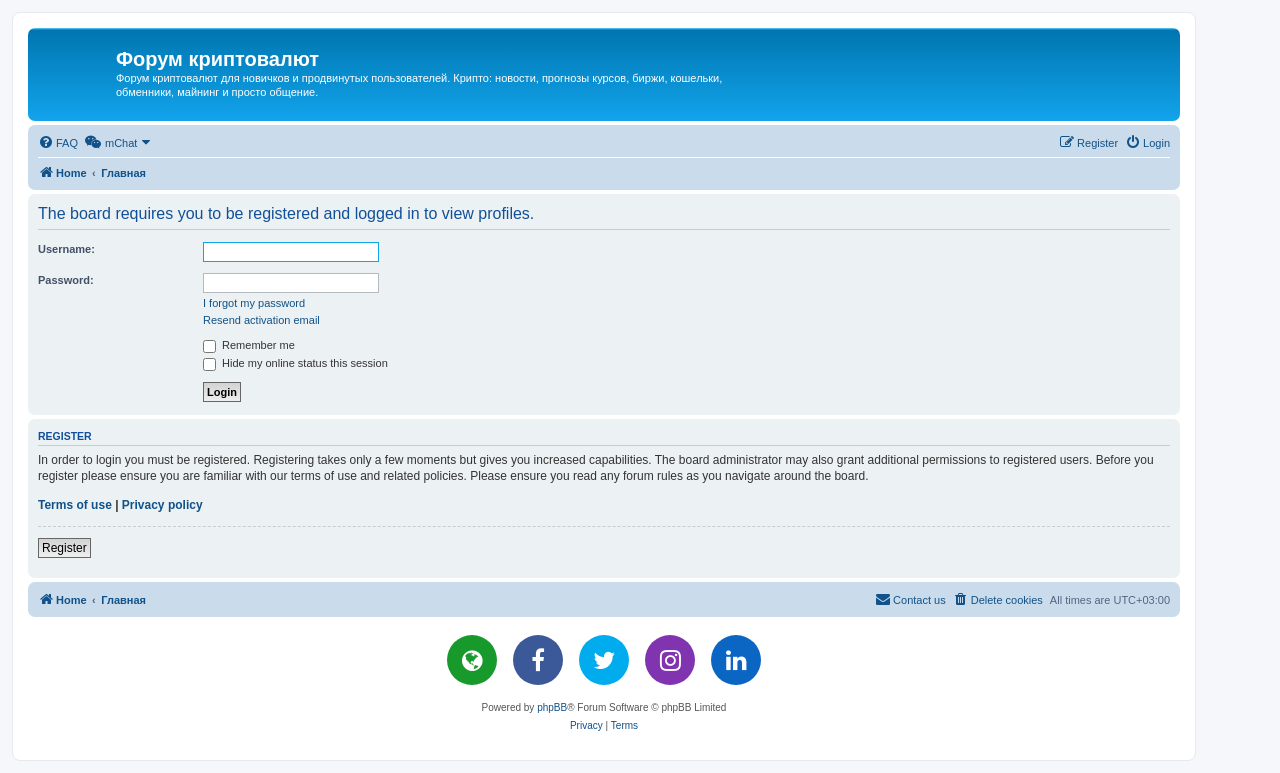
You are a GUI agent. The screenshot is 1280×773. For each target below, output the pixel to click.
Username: (66, 249)
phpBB (552, 707)
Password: (66, 280)
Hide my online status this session (295, 363)
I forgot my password (254, 303)
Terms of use (75, 505)
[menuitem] (58, 143)
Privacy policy (162, 505)
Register (64, 548)
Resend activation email (261, 320)
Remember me (249, 345)
